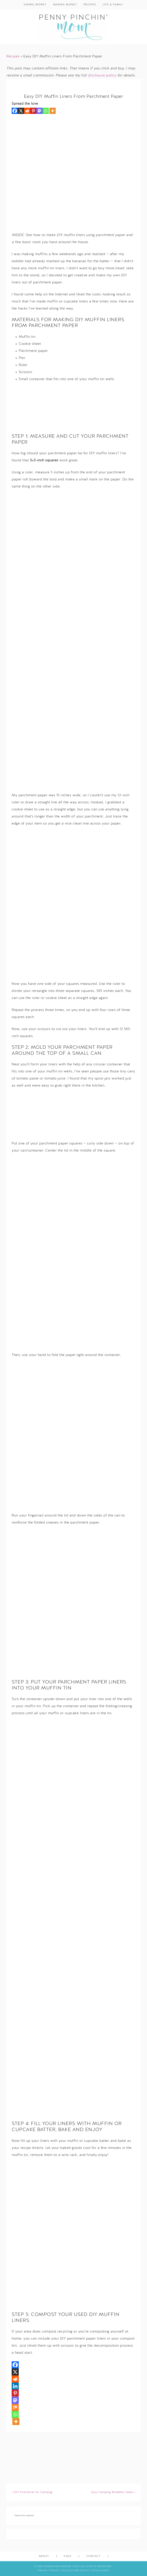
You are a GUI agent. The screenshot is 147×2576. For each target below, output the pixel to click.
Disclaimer (101, 2570)
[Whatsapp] (46, 111)
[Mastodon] (39, 111)
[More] (52, 111)
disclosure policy (102, 76)
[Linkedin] (15, 2386)
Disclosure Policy (76, 2570)
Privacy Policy (49, 2570)
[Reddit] (27, 111)
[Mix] (15, 2407)
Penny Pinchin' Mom (73, 27)
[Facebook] (15, 111)
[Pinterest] (33, 111)
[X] (21, 111)
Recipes (13, 56)
